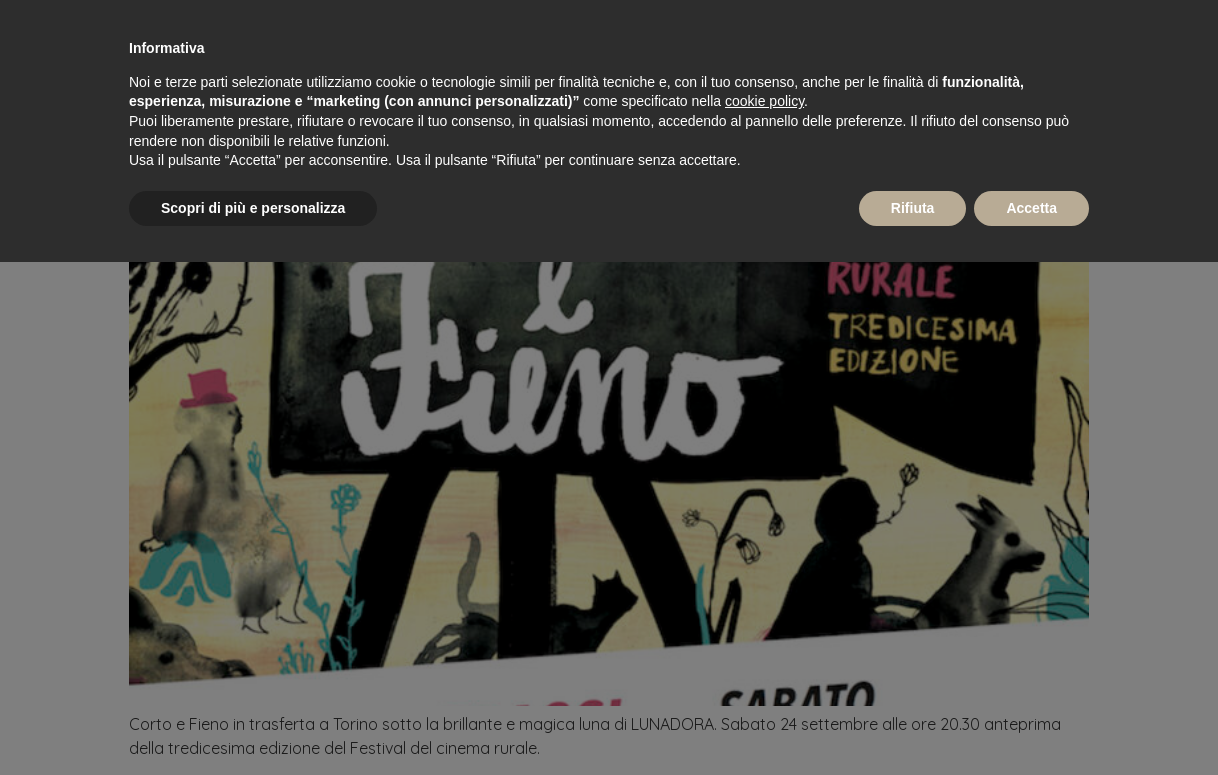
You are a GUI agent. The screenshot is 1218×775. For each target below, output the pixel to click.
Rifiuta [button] (913, 208)
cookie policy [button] (764, 101)
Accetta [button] (1031, 208)
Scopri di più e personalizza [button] (253, 208)
